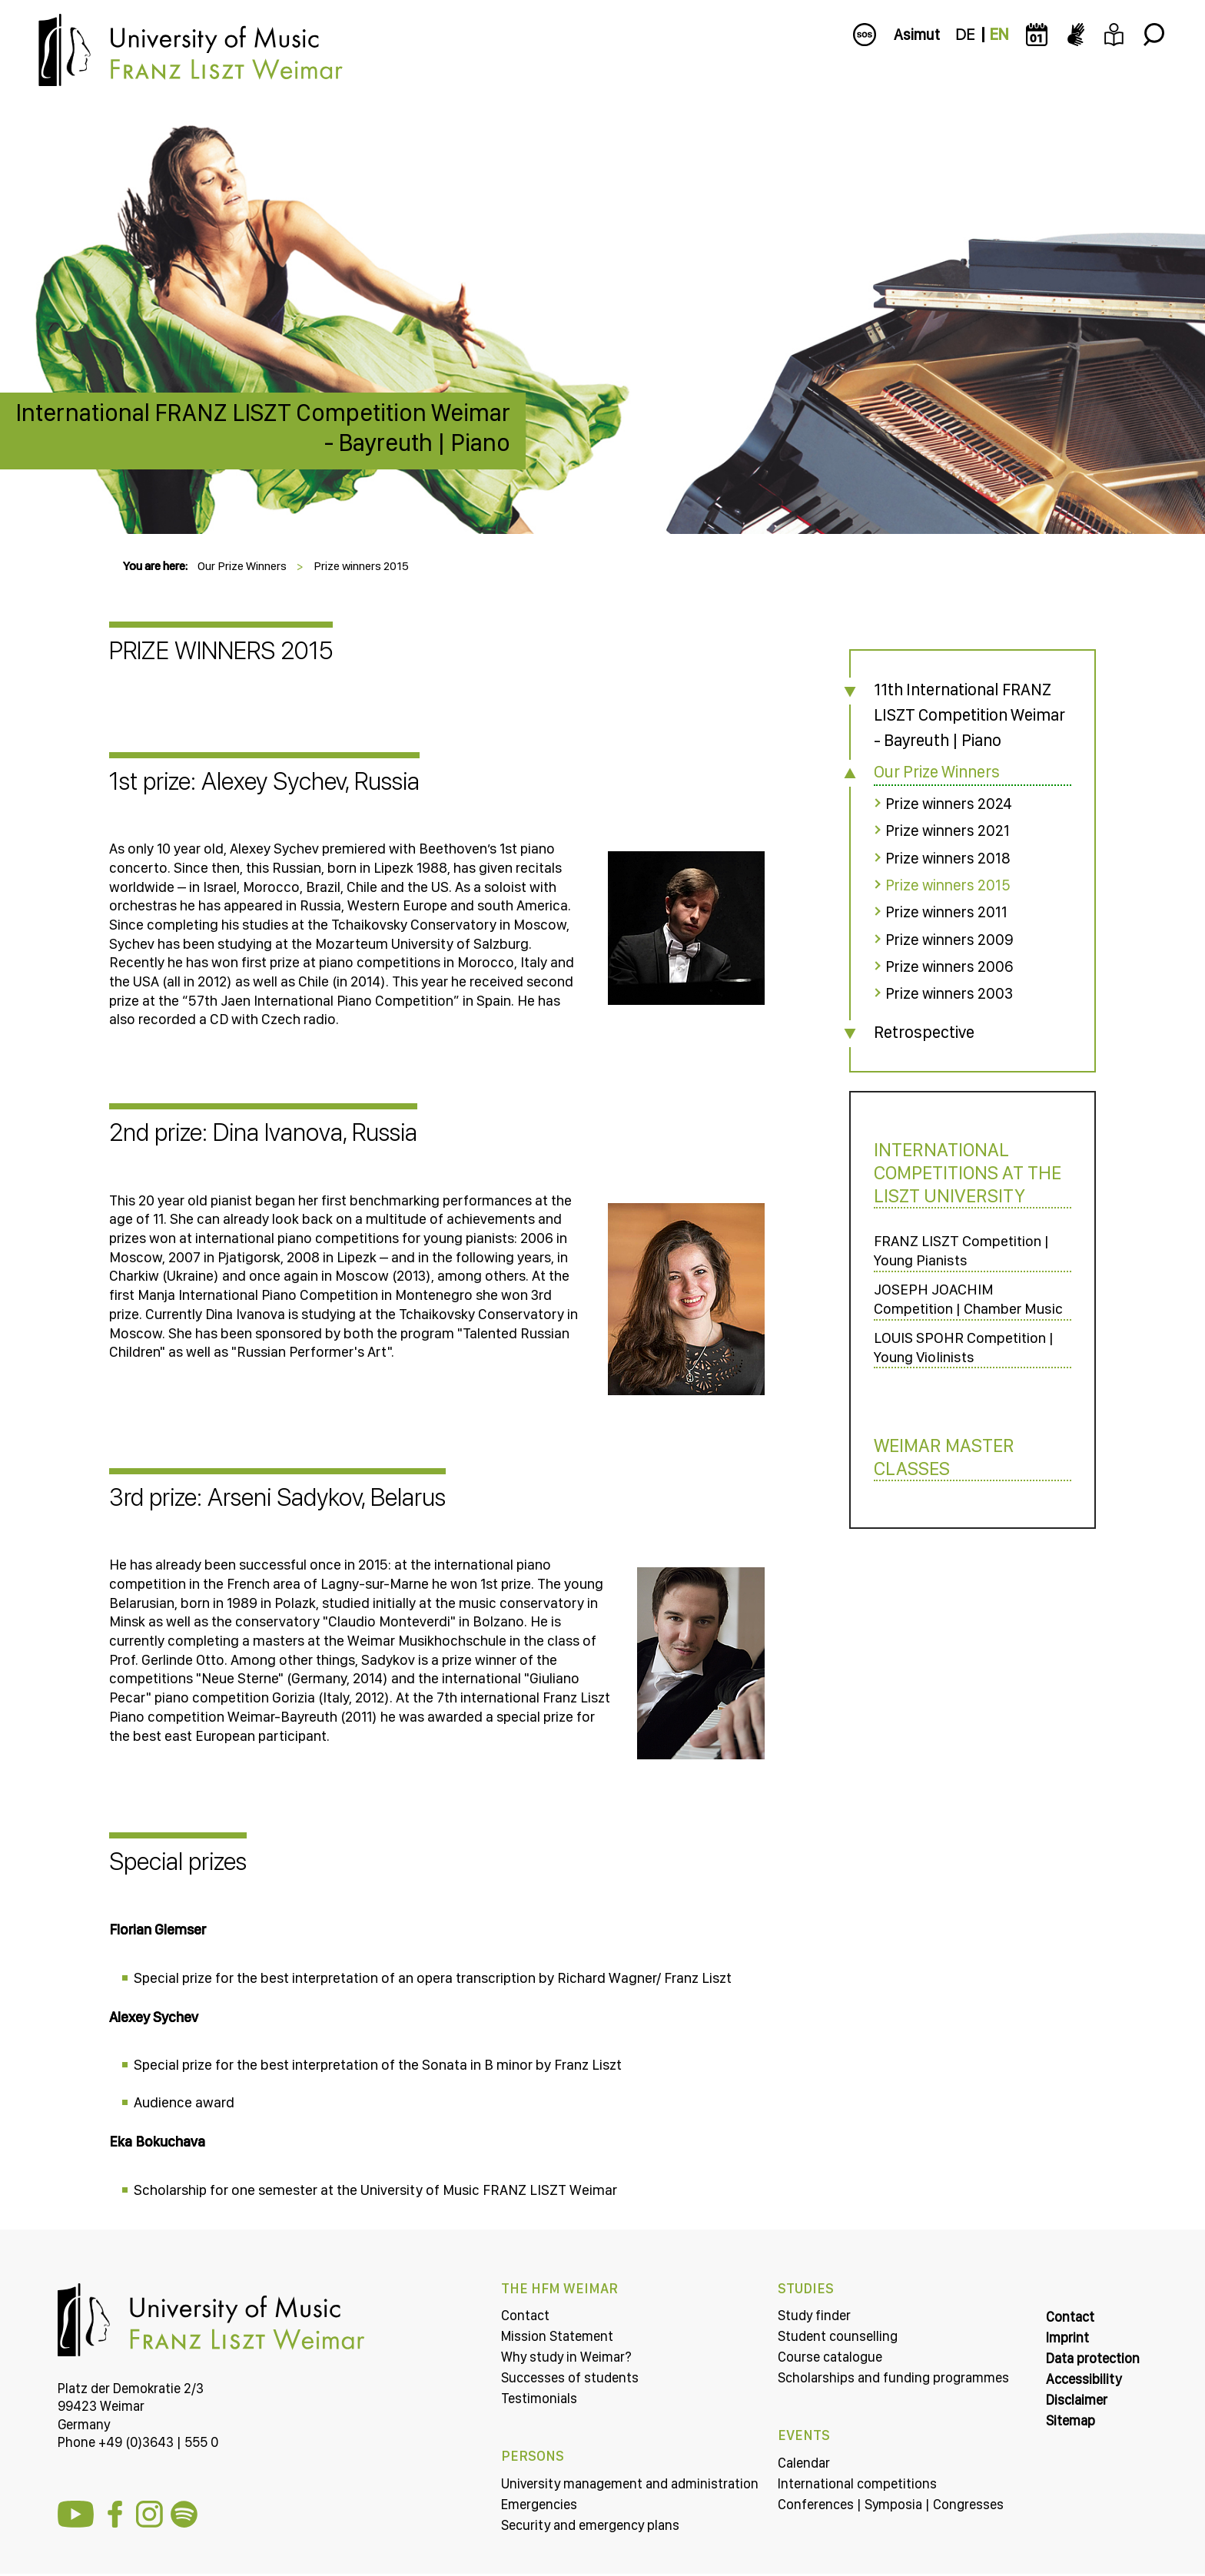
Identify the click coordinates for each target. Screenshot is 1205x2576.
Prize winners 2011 (939, 911)
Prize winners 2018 (941, 857)
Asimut (917, 34)
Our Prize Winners (242, 566)
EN (999, 34)
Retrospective (917, 1029)
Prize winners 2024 (941, 803)
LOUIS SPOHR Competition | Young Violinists (959, 1368)
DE (964, 34)
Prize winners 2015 (361, 566)
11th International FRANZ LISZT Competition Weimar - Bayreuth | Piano (959, 714)
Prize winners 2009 (942, 938)
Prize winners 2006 (942, 965)
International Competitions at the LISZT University (960, 1170)
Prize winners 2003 (942, 992)
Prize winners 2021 (940, 830)
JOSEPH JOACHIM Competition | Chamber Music (944, 1309)
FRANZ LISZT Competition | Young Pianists (957, 1250)
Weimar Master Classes (937, 1479)
